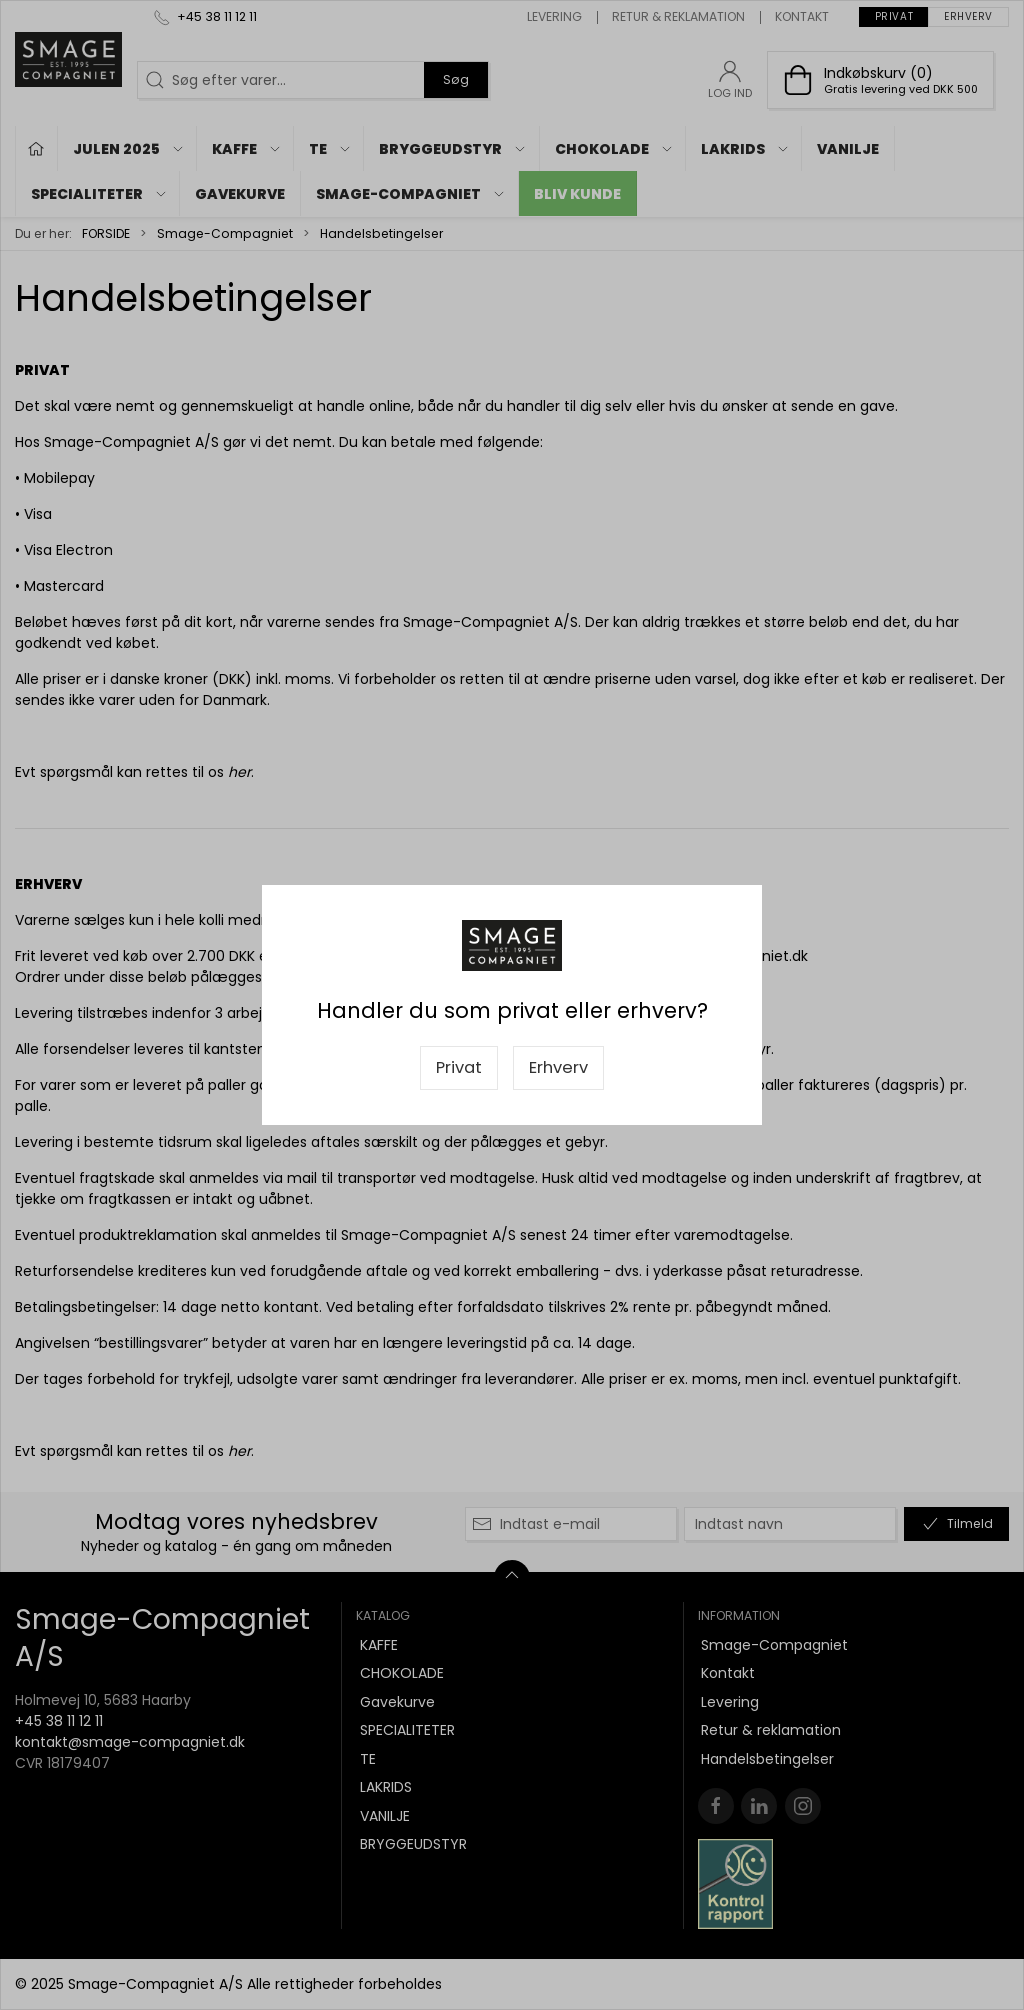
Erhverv (558, 1067)
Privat (459, 1067)
